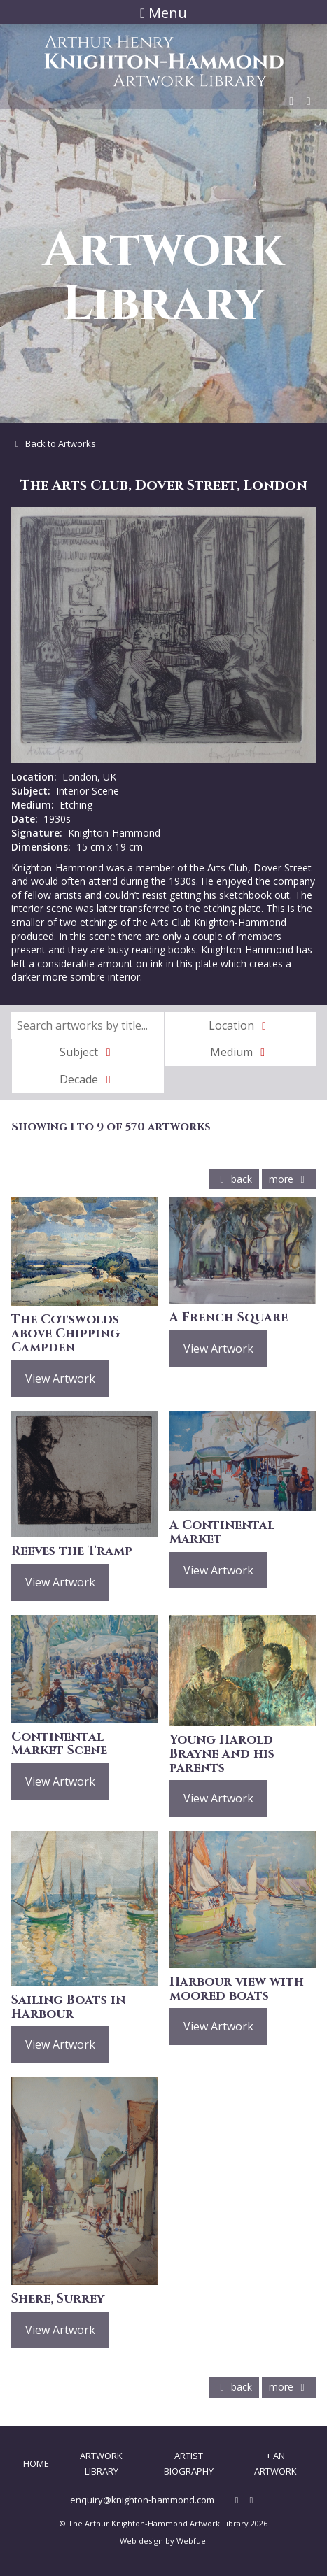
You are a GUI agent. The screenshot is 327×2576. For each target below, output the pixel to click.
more (289, 1179)
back (234, 1179)
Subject (88, 1052)
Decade (88, 1079)
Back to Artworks (53, 443)
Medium (240, 1052)
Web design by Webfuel (164, 2540)
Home (36, 2463)
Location (240, 1025)
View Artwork (60, 1378)
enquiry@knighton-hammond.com (142, 2499)
